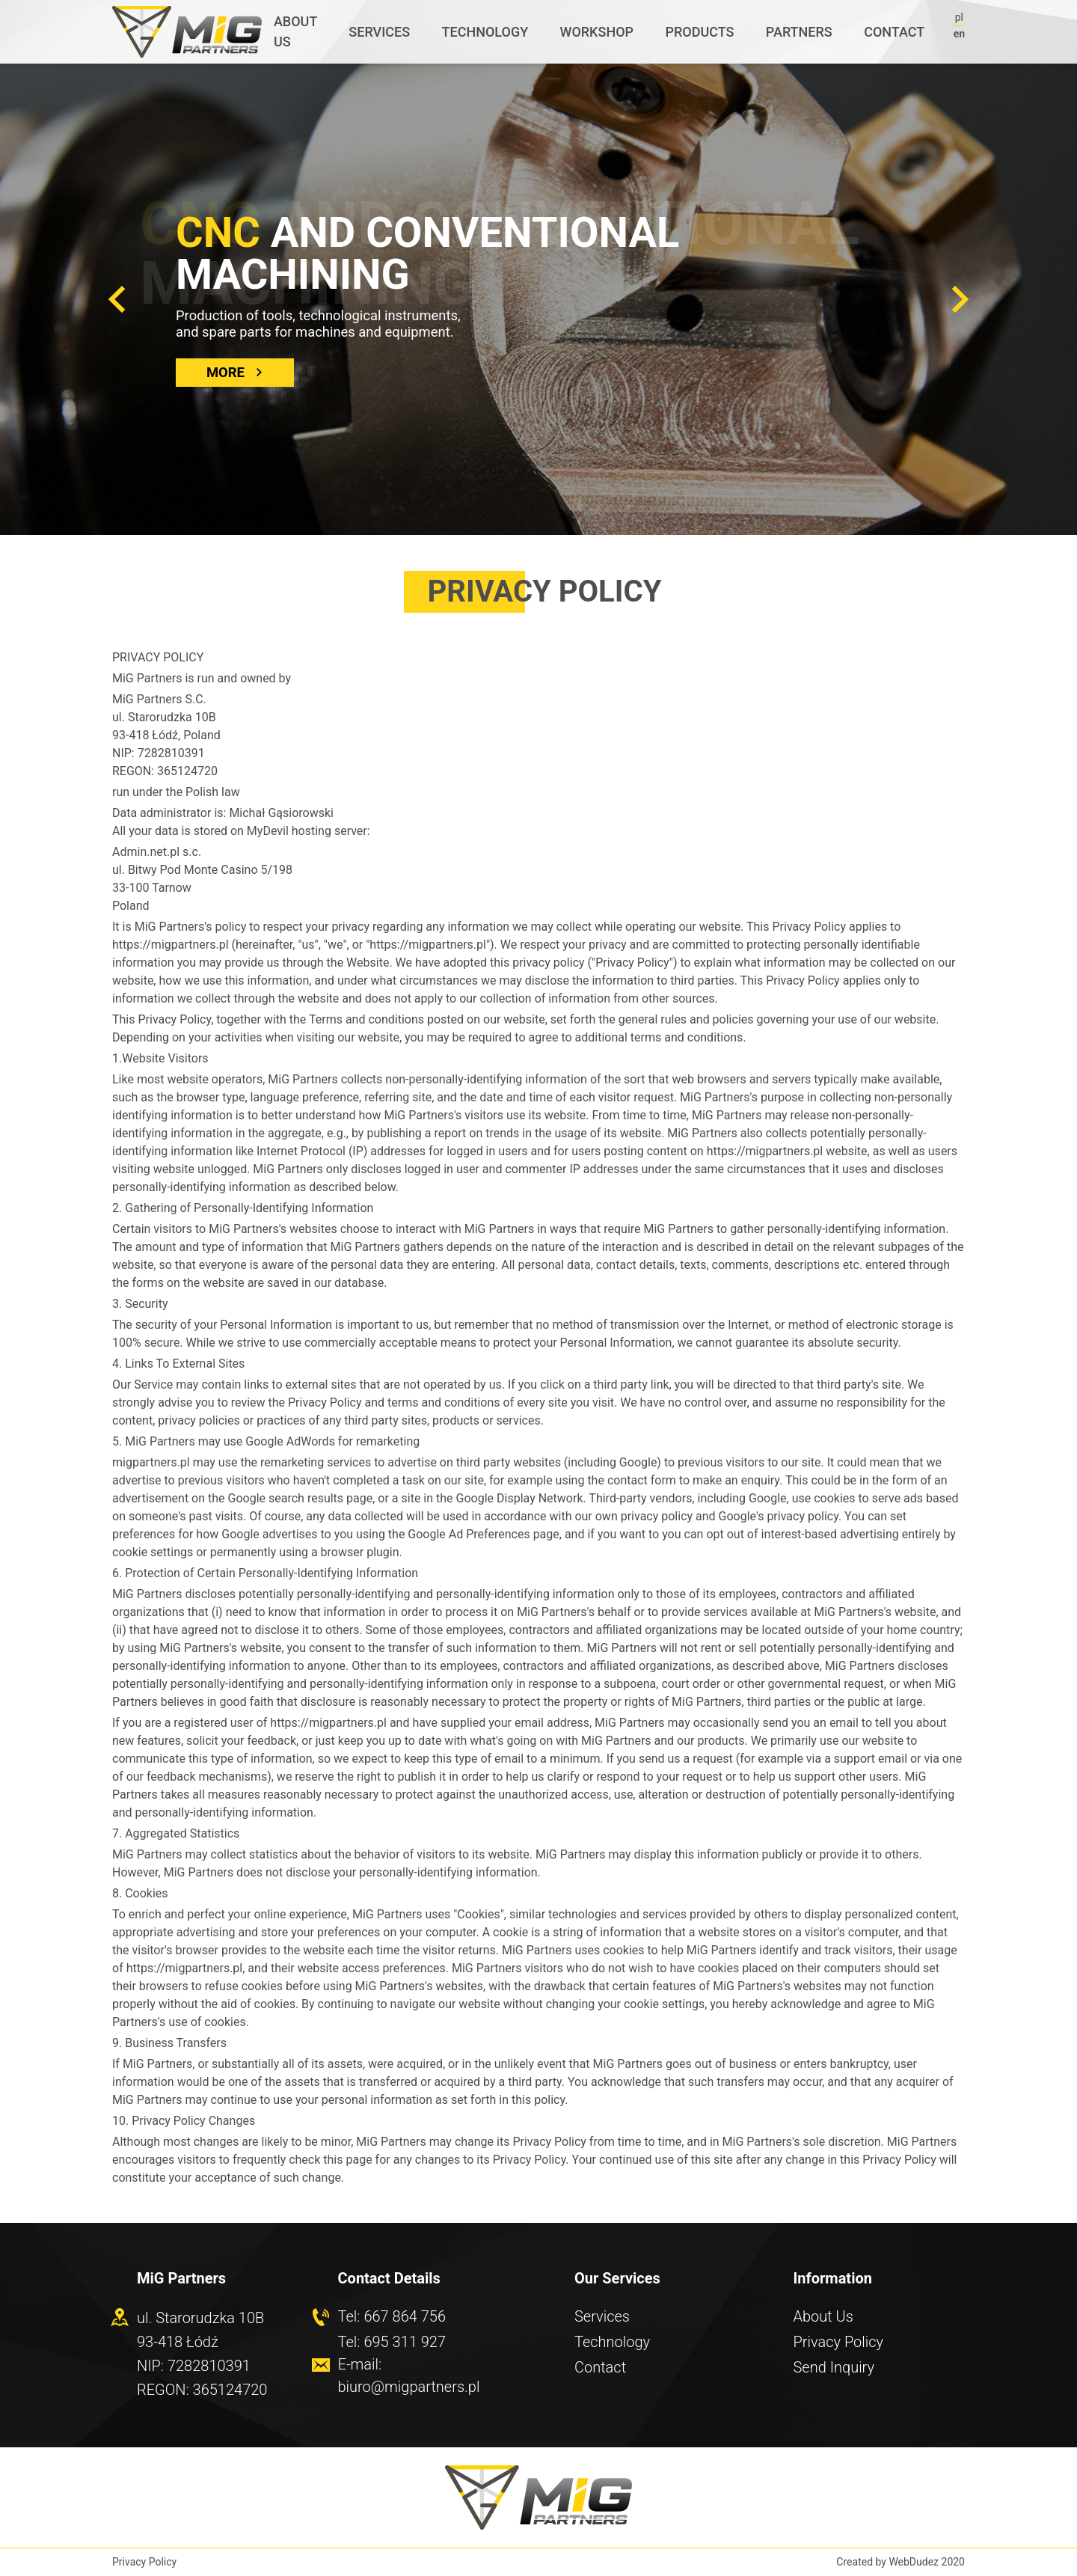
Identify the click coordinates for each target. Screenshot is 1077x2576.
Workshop (597, 32)
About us (295, 31)
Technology (485, 32)
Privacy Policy (839, 2342)
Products (699, 32)
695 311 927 (404, 2342)
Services (379, 32)
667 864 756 (404, 2316)
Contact (894, 32)
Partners (799, 32)
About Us (823, 2316)
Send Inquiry (834, 2367)
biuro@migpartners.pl (409, 2387)
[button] (116, 299)
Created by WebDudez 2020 (900, 2562)
